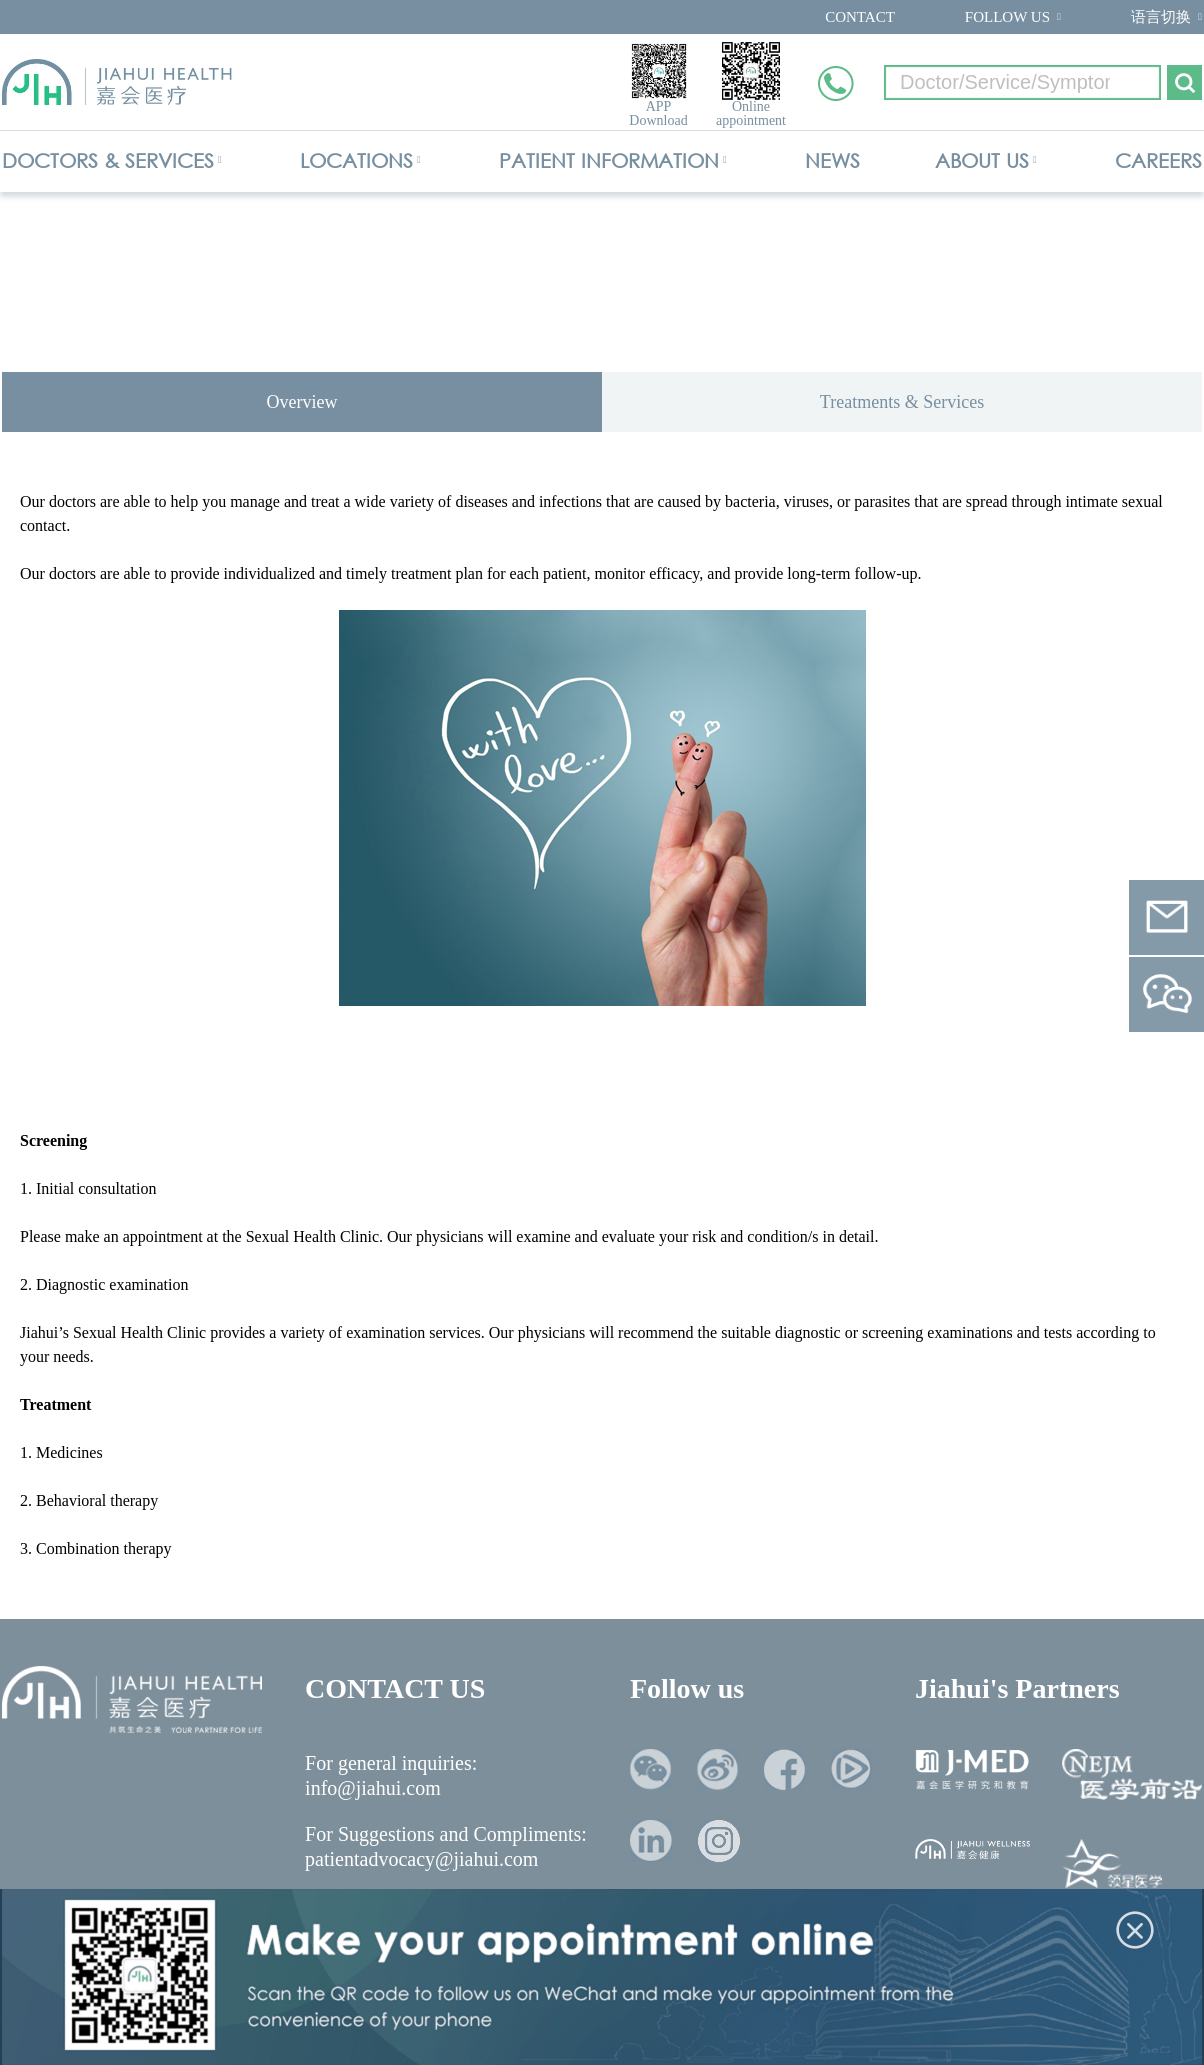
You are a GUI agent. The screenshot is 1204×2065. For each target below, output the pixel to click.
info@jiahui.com (373, 1788)
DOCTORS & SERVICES (108, 160)
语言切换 (1161, 17)
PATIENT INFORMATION (609, 160)
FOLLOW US (1007, 17)
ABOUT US (982, 160)
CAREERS (1158, 160)
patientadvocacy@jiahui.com (421, 1859)
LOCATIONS (356, 160)
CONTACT (860, 17)
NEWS (832, 160)
